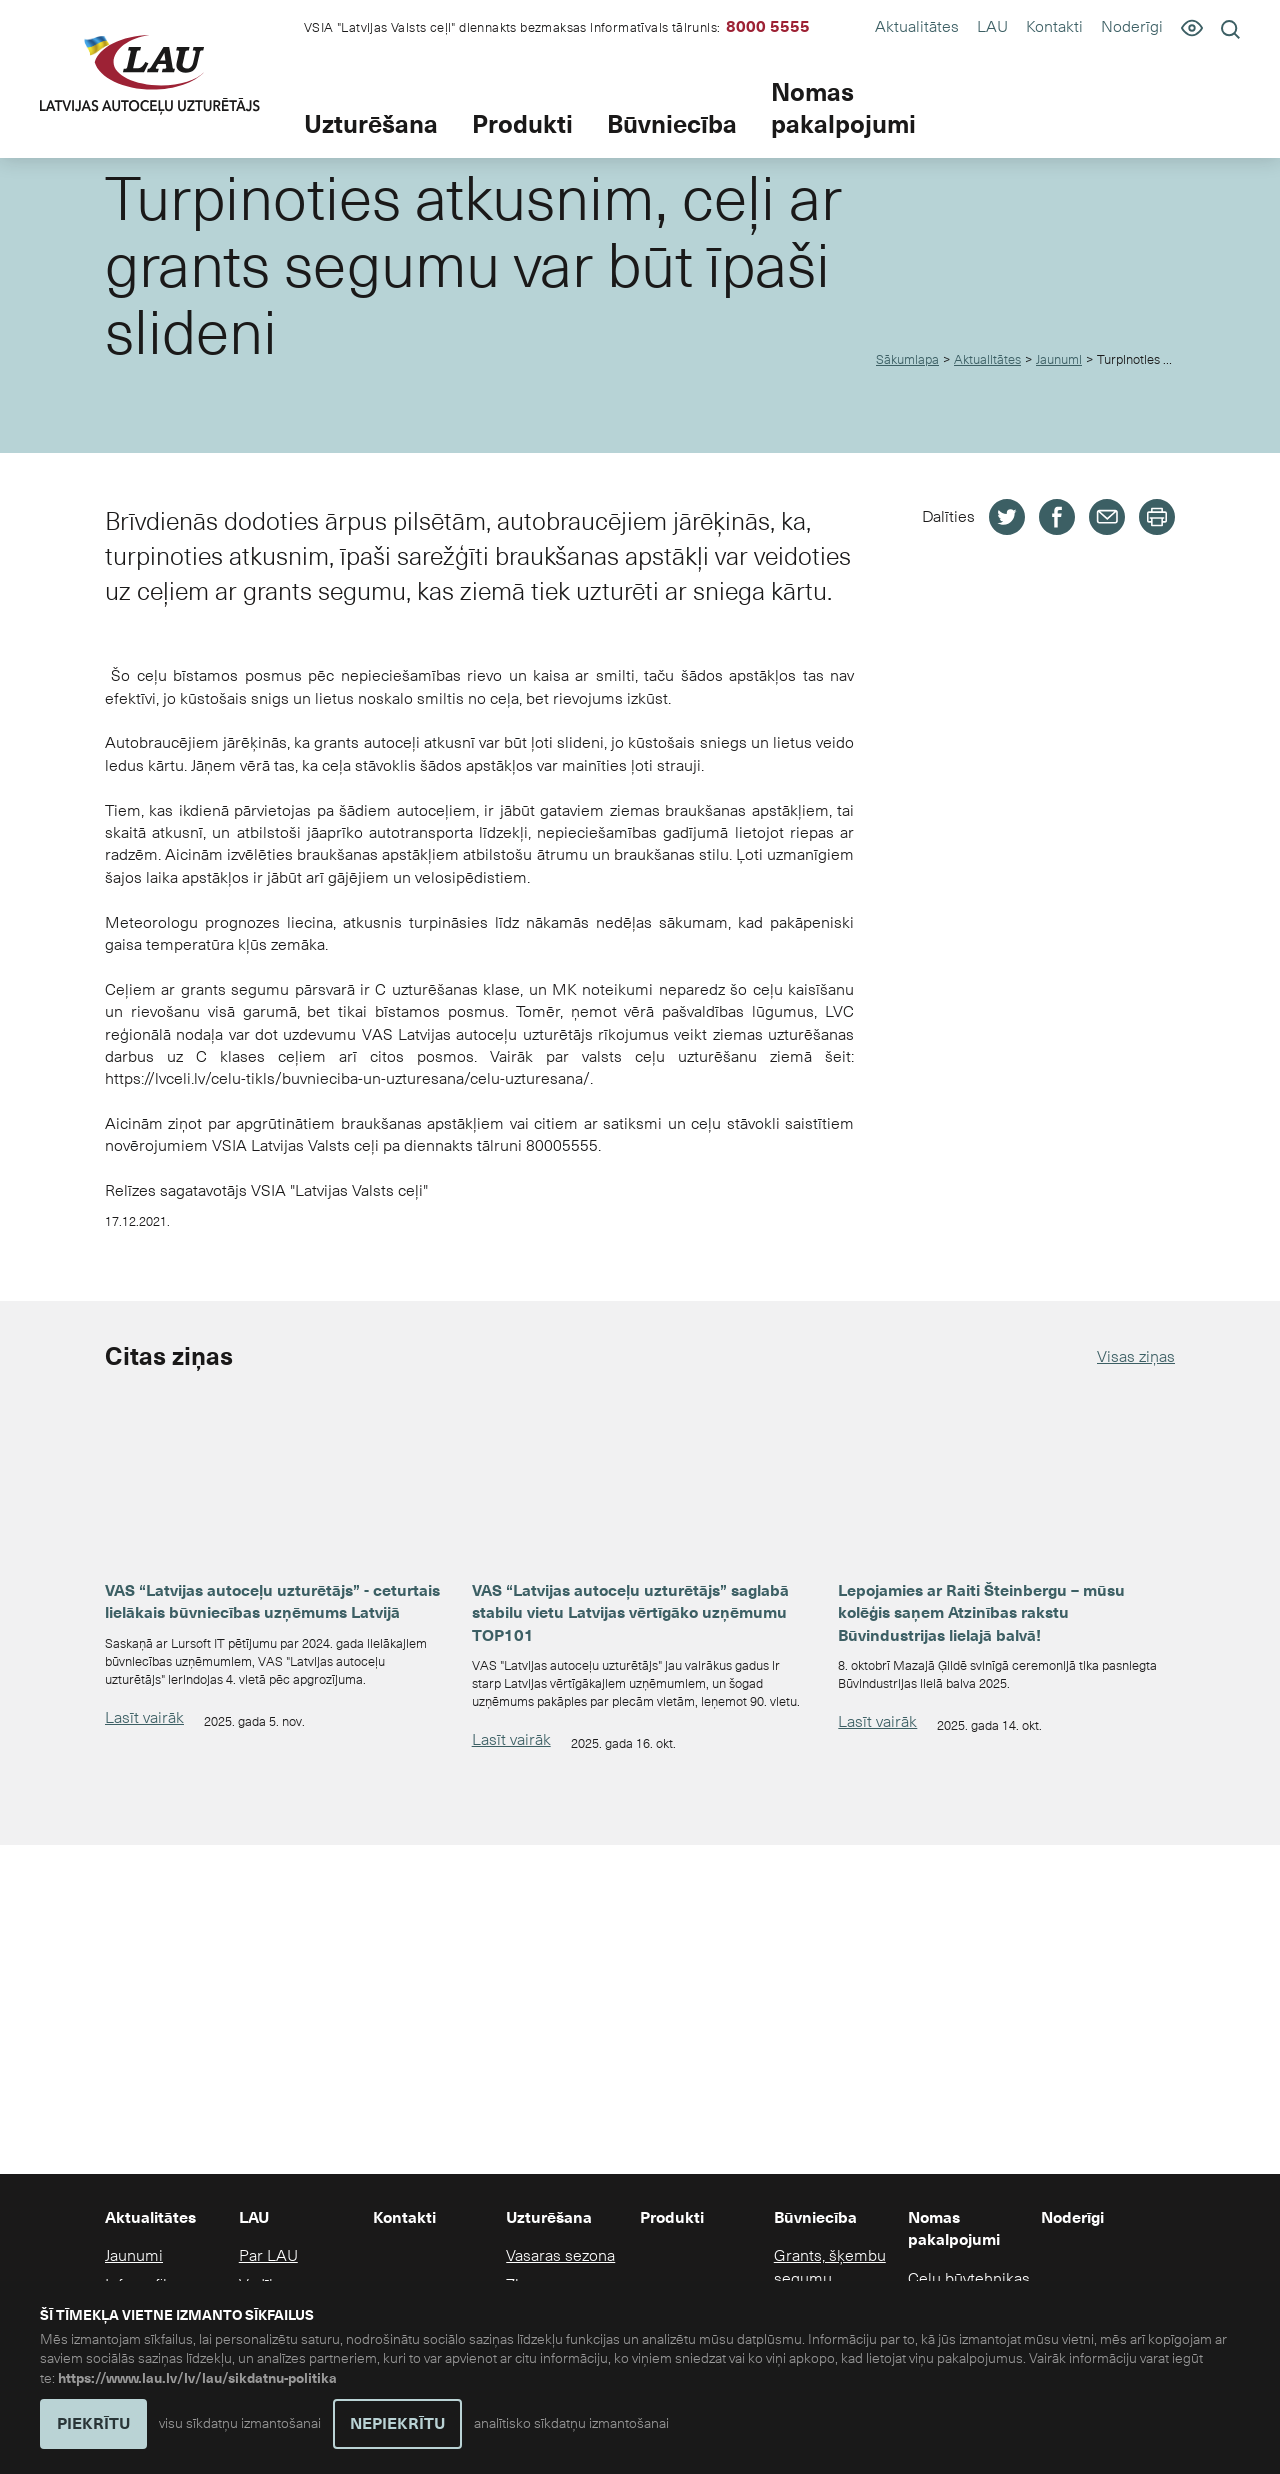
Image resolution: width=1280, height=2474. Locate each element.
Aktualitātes (917, 26)
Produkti (522, 125)
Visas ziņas (1136, 1356)
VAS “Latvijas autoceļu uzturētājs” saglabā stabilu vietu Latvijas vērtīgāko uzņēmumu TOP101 (630, 1613)
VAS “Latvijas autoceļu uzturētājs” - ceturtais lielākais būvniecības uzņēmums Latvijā (272, 1602)
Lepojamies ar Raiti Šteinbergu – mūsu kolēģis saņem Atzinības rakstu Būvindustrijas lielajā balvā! (981, 1613)
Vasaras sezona (560, 2255)
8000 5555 (768, 27)
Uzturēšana (371, 125)
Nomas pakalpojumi (843, 109)
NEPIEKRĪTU (397, 2424)
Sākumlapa (907, 360)
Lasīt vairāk (144, 1717)
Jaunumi (1059, 360)
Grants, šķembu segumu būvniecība (830, 2278)
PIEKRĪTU (93, 2424)
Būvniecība (672, 125)
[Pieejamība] (1192, 27)
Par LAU (268, 2255)
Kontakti (1054, 26)
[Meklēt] (1230, 28)
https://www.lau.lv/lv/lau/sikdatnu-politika (197, 2378)
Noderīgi (1132, 26)
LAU (992, 26)
